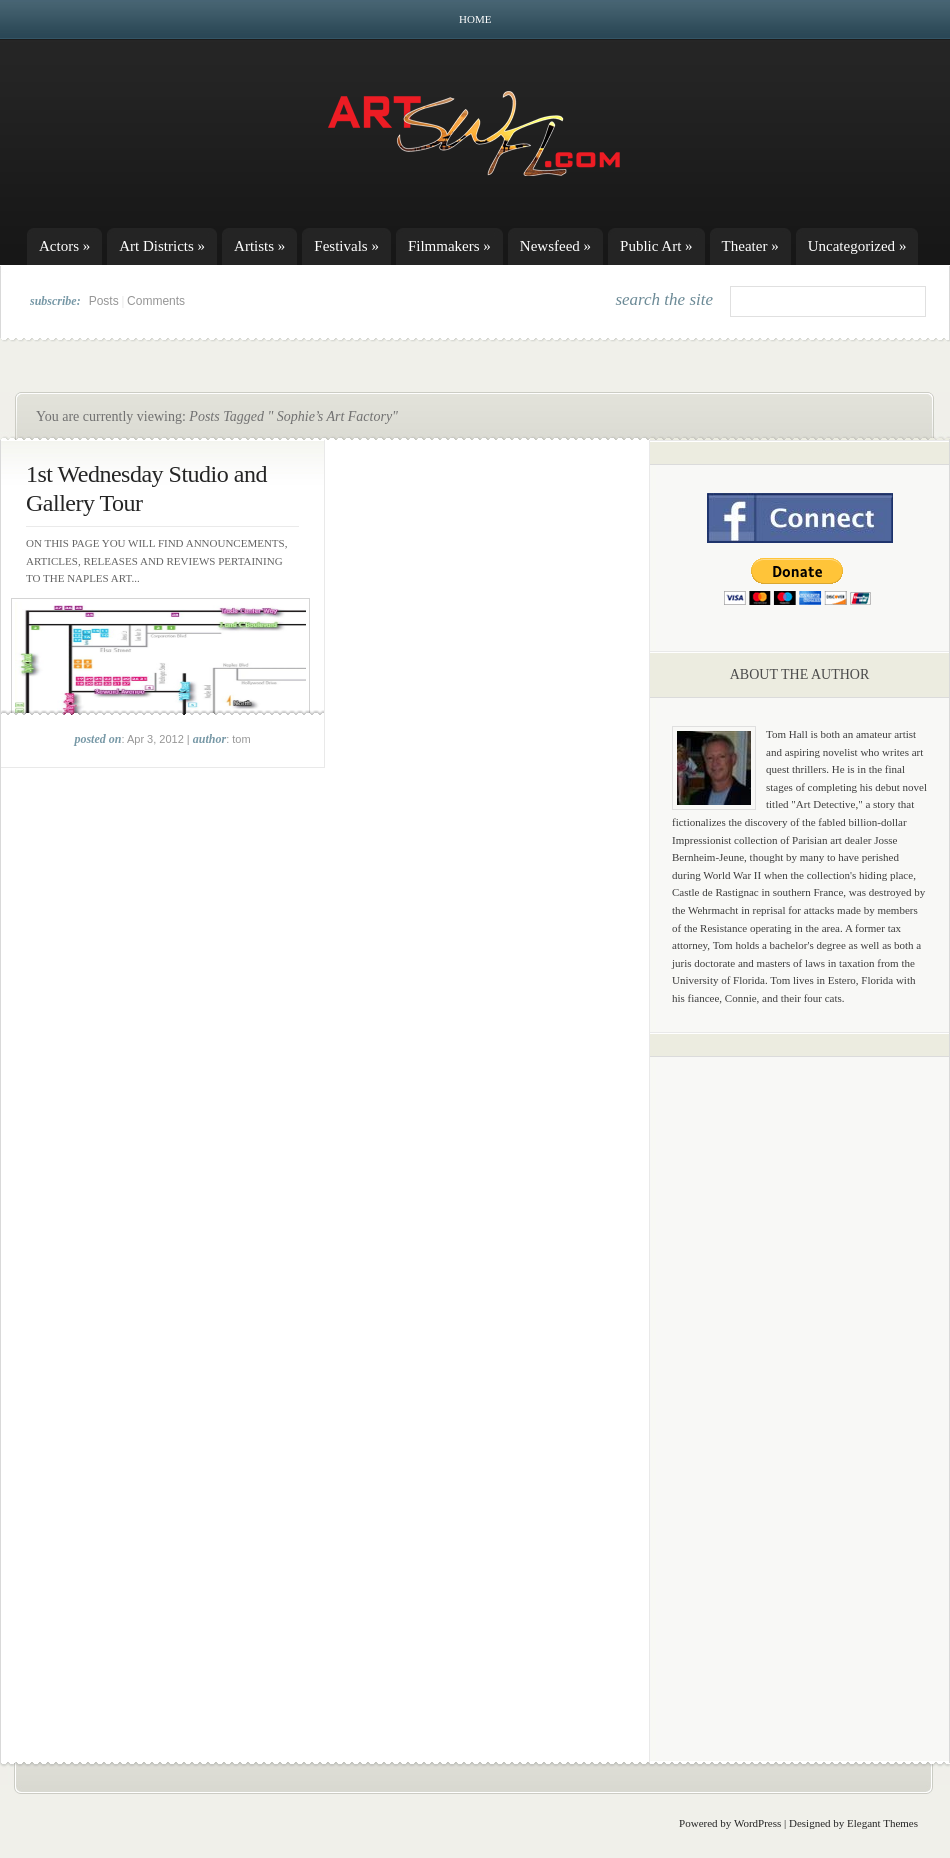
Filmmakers (449, 246)
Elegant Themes (882, 1823)
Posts (104, 301)
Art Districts (162, 246)
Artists (259, 246)
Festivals (346, 246)
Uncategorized (857, 246)
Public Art (656, 246)
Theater (750, 246)
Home (475, 19)
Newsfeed (555, 246)
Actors (64, 246)
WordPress (757, 1823)
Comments (156, 301)
